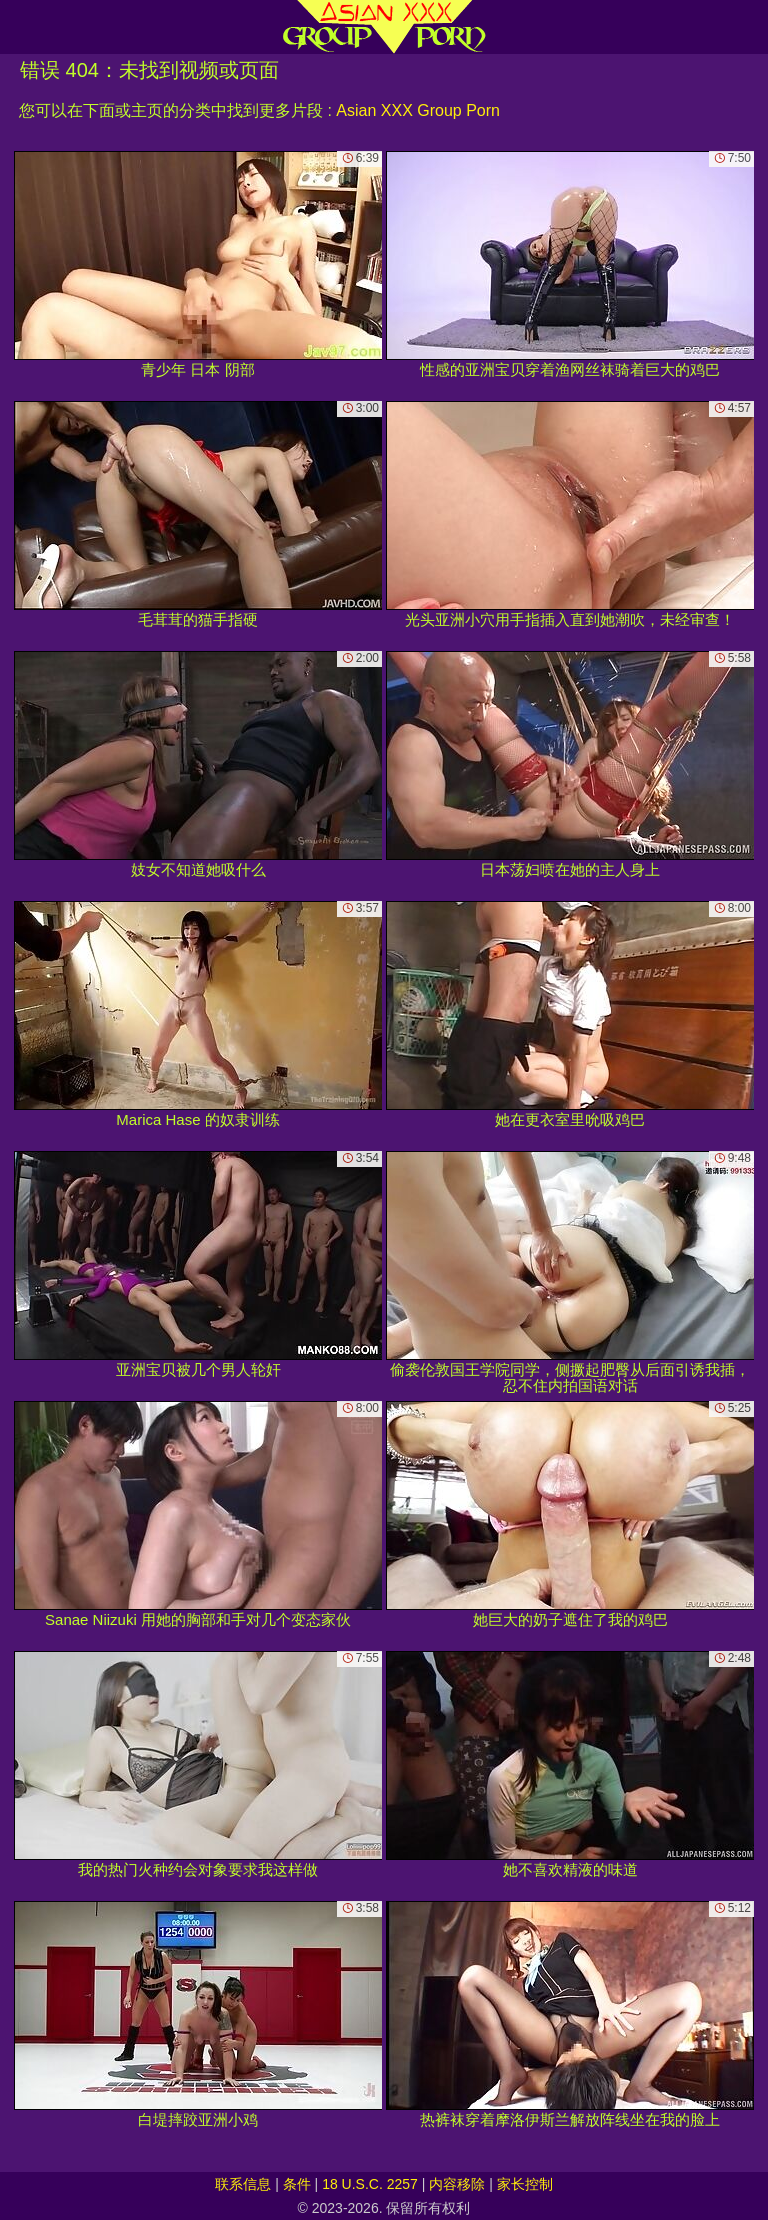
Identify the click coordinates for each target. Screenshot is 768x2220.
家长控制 (525, 2184)
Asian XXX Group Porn (418, 110)
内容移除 (457, 2184)
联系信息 (243, 2184)
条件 (297, 2184)
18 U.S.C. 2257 (370, 2184)
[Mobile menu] (18, 27)
